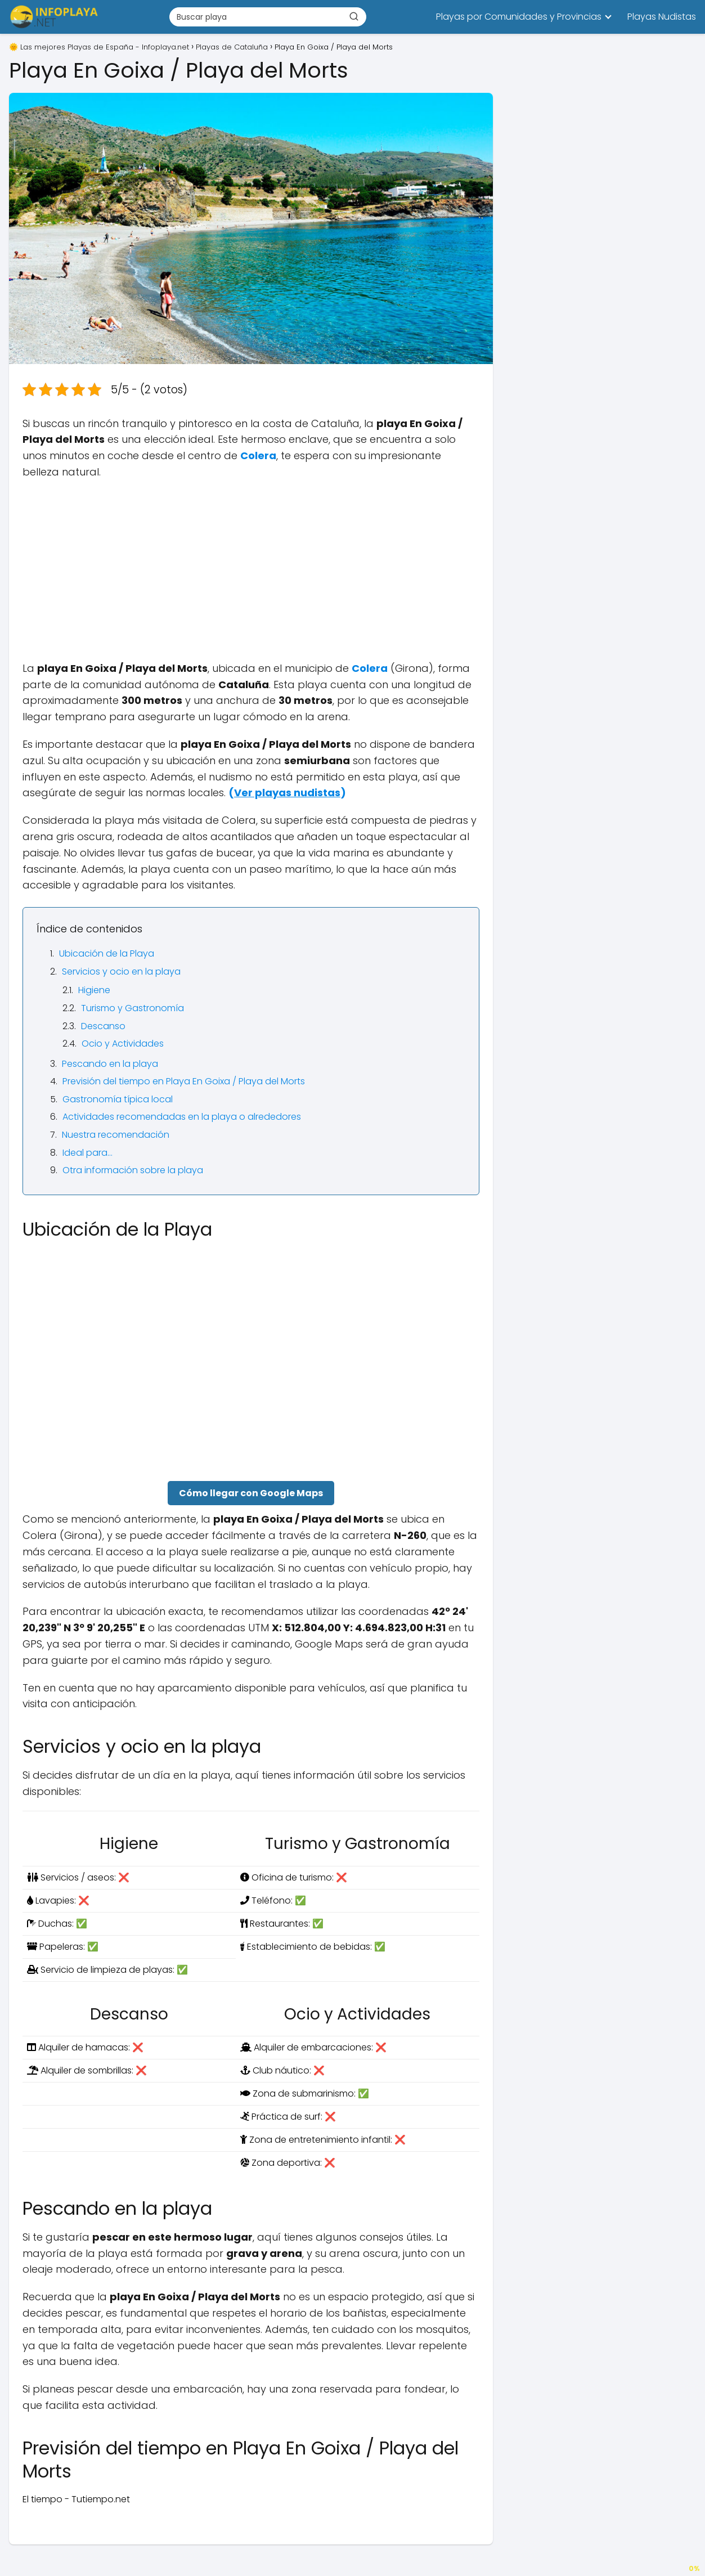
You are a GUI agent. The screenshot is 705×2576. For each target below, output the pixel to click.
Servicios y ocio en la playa (121, 971)
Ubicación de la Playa (106, 953)
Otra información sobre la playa (132, 1170)
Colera (258, 455)
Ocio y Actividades (123, 1043)
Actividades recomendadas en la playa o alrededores (181, 1116)
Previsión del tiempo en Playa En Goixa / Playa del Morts (183, 1081)
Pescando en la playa (110, 1063)
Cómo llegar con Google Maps (251, 1493)
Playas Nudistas (661, 16)
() (287, 793)
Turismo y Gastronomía (132, 1008)
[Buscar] (354, 16)
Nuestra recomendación (115, 1134)
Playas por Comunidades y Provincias (518, 16)
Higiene (94, 990)
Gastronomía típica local (117, 1099)
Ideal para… (87, 1152)
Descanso (103, 1026)
